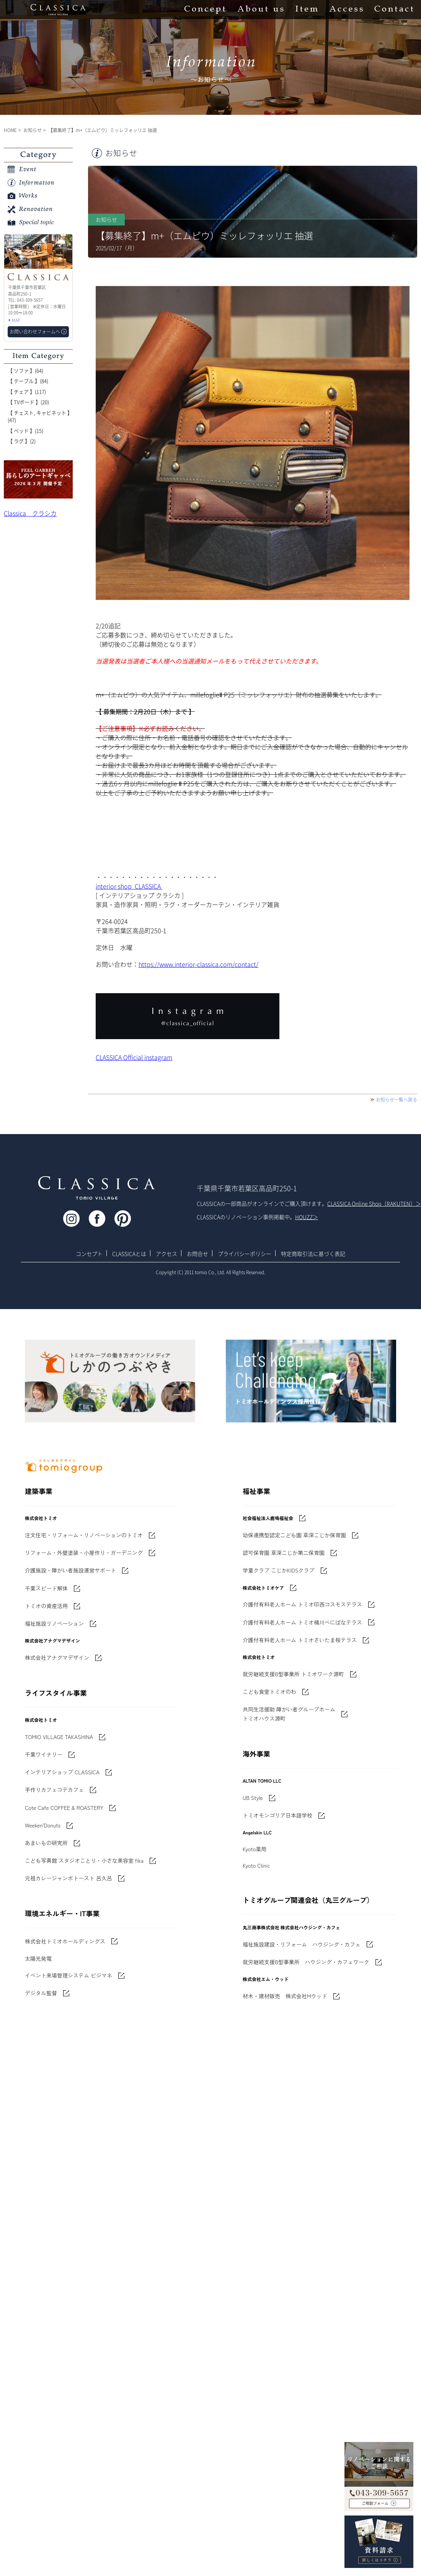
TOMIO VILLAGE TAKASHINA (59, 1737)
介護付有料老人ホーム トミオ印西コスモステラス (302, 1604)
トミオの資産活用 (46, 1606)
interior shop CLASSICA (129, 886)
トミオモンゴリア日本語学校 (277, 1815)
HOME (10, 130)
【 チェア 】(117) (27, 391)
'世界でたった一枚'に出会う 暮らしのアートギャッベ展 (38, 479)
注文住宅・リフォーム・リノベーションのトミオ (84, 1535)
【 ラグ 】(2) (22, 441)
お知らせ (32, 130)
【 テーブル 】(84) (28, 380)
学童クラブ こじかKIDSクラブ (279, 1570)
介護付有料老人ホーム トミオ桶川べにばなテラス (302, 1622)
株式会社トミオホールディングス (65, 1941)
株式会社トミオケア (263, 1587)
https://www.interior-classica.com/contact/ (198, 964)
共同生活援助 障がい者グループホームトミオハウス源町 (289, 1713)
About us (260, 9)
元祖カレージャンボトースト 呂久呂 (68, 1878)
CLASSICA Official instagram (134, 1057)
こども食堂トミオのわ (269, 1691)
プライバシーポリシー (244, 1253)
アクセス (166, 1253)
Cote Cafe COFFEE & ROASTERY (64, 1807)
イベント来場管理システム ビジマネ (68, 1975)
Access (346, 9)
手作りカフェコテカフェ (54, 1789)
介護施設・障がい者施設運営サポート (70, 1570)
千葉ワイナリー (43, 1754)
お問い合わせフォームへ (35, 331)
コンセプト (89, 1253)
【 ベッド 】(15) (25, 430)
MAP (16, 320)
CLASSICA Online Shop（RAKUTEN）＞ (374, 1203)
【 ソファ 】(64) (25, 370)
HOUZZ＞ (306, 1217)
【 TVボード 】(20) (28, 401)
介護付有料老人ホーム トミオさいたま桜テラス (300, 1640)
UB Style (253, 1797)
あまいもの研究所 (46, 1843)
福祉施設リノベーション (54, 1623)
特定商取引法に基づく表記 (313, 1253)
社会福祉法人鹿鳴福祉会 (268, 1518)
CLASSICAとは (129, 1253)
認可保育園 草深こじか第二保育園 (284, 1552)
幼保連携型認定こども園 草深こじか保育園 (294, 1535)
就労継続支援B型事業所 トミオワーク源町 (293, 1674)
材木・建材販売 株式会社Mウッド (285, 1996)
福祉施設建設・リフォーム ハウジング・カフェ (302, 1944)
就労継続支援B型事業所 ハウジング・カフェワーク (306, 1962)
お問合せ (197, 1253)
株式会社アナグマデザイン (57, 1657)
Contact (393, 9)
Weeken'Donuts (42, 1825)
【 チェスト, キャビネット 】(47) (40, 416)
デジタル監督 (41, 1993)
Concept (205, 9)
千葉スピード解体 (46, 1588)
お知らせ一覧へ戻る (396, 1099)
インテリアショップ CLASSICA (62, 1772)
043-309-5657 (378, 2488)
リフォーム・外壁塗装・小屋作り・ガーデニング (84, 1552)
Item (306, 9)
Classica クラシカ (30, 513)
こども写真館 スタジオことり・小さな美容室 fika (84, 1860)
